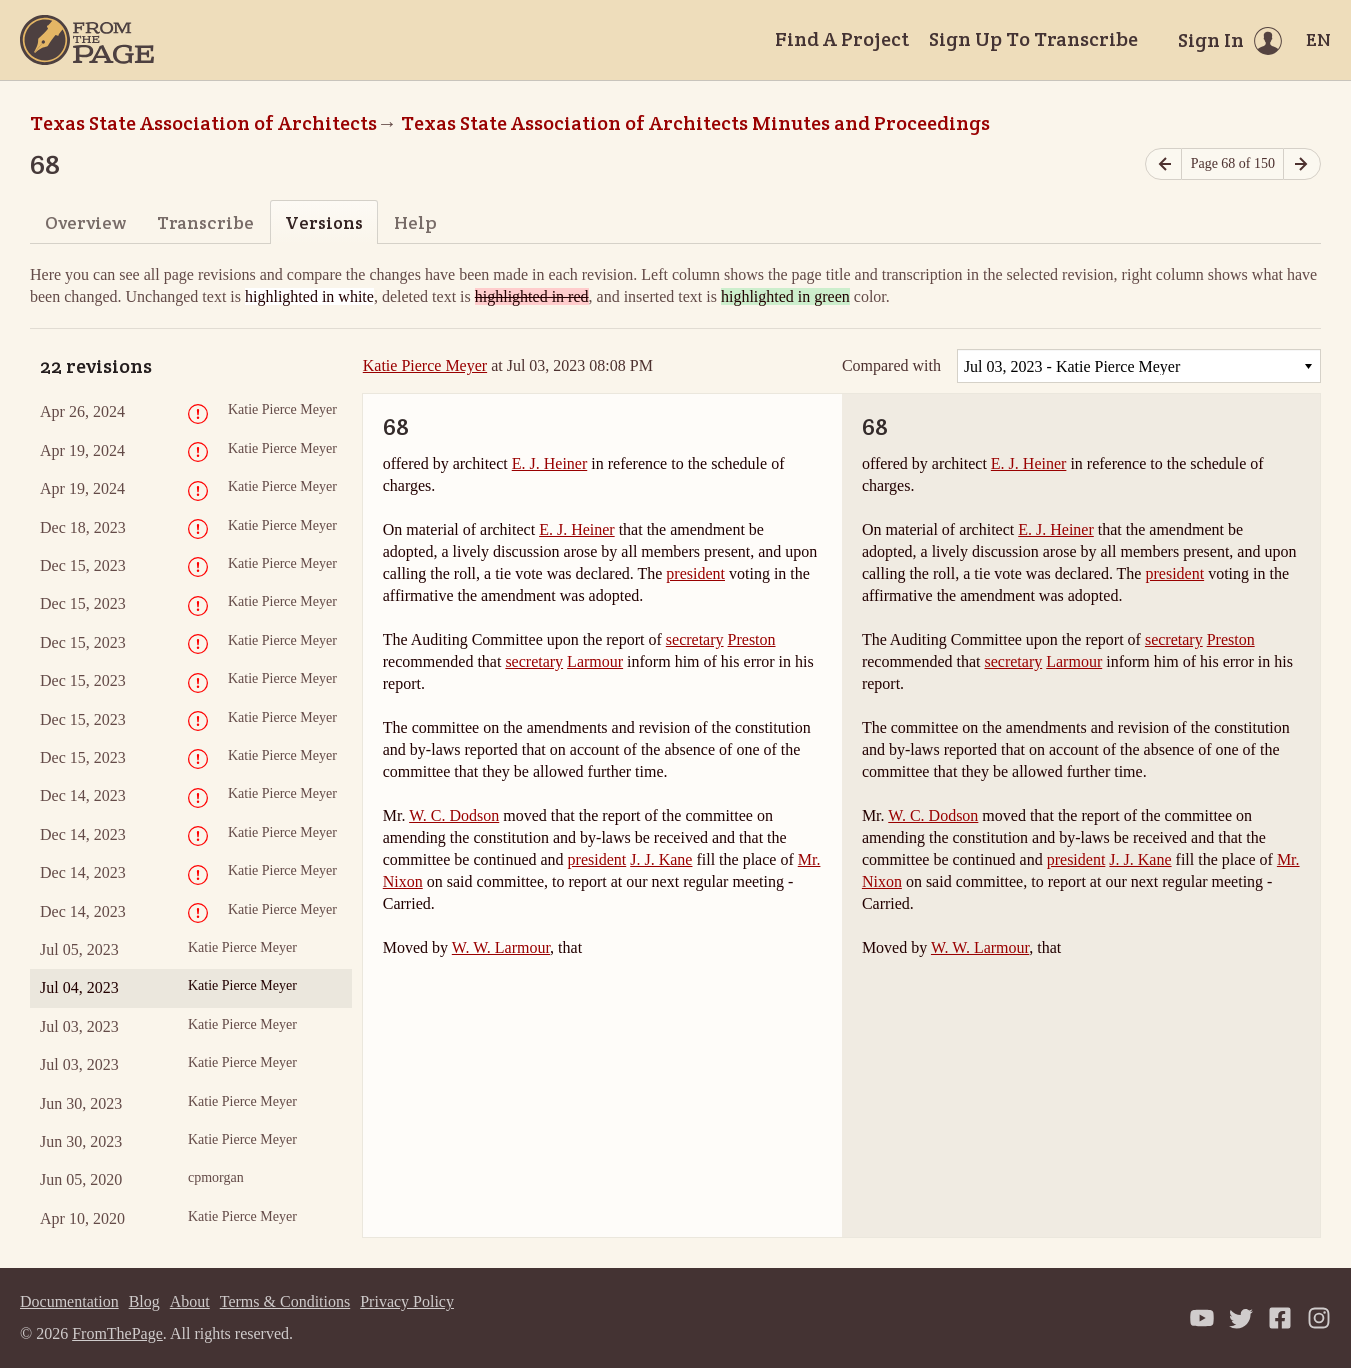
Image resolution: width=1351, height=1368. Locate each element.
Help (415, 222)
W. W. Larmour (501, 947)
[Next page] (1302, 164)
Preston (752, 639)
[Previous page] (1164, 164)
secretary (695, 639)
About (190, 1301)
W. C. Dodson (454, 815)
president (695, 573)
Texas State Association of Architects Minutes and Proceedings (695, 123)
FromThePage (117, 1333)
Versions (324, 222)
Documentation (69, 1301)
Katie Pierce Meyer (425, 365)
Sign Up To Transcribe (1033, 39)
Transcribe (205, 222)
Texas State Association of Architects (203, 123)
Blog (144, 1301)
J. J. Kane (661, 859)
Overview (85, 222)
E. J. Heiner (550, 463)
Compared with (891, 366)
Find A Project (842, 39)
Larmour (595, 661)
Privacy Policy (407, 1301)
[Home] (87, 40)
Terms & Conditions (285, 1301)
